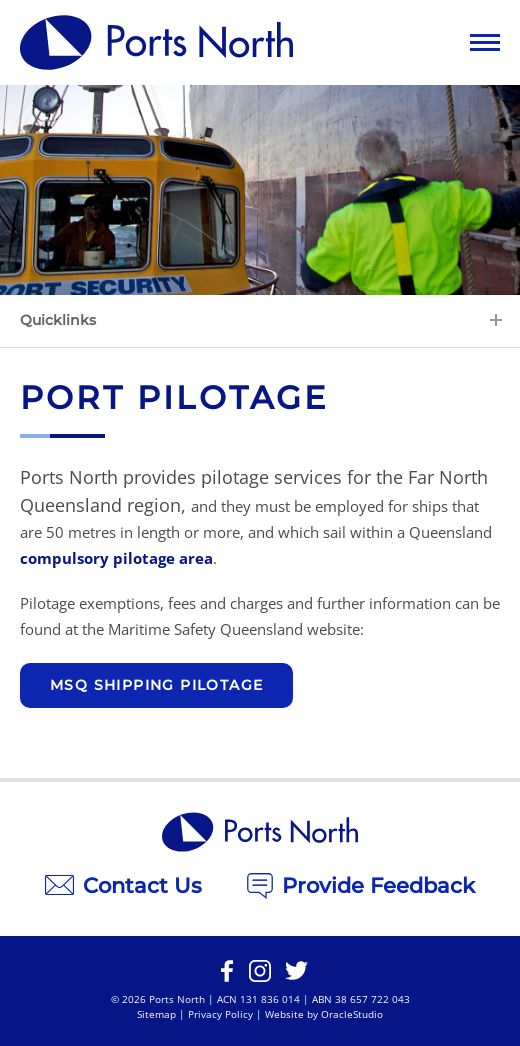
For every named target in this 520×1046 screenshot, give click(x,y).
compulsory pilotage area (116, 558)
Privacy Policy (220, 1014)
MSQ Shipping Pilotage (156, 685)
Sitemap (156, 1014)
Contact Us (123, 885)
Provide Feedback (361, 886)
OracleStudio (352, 1014)
